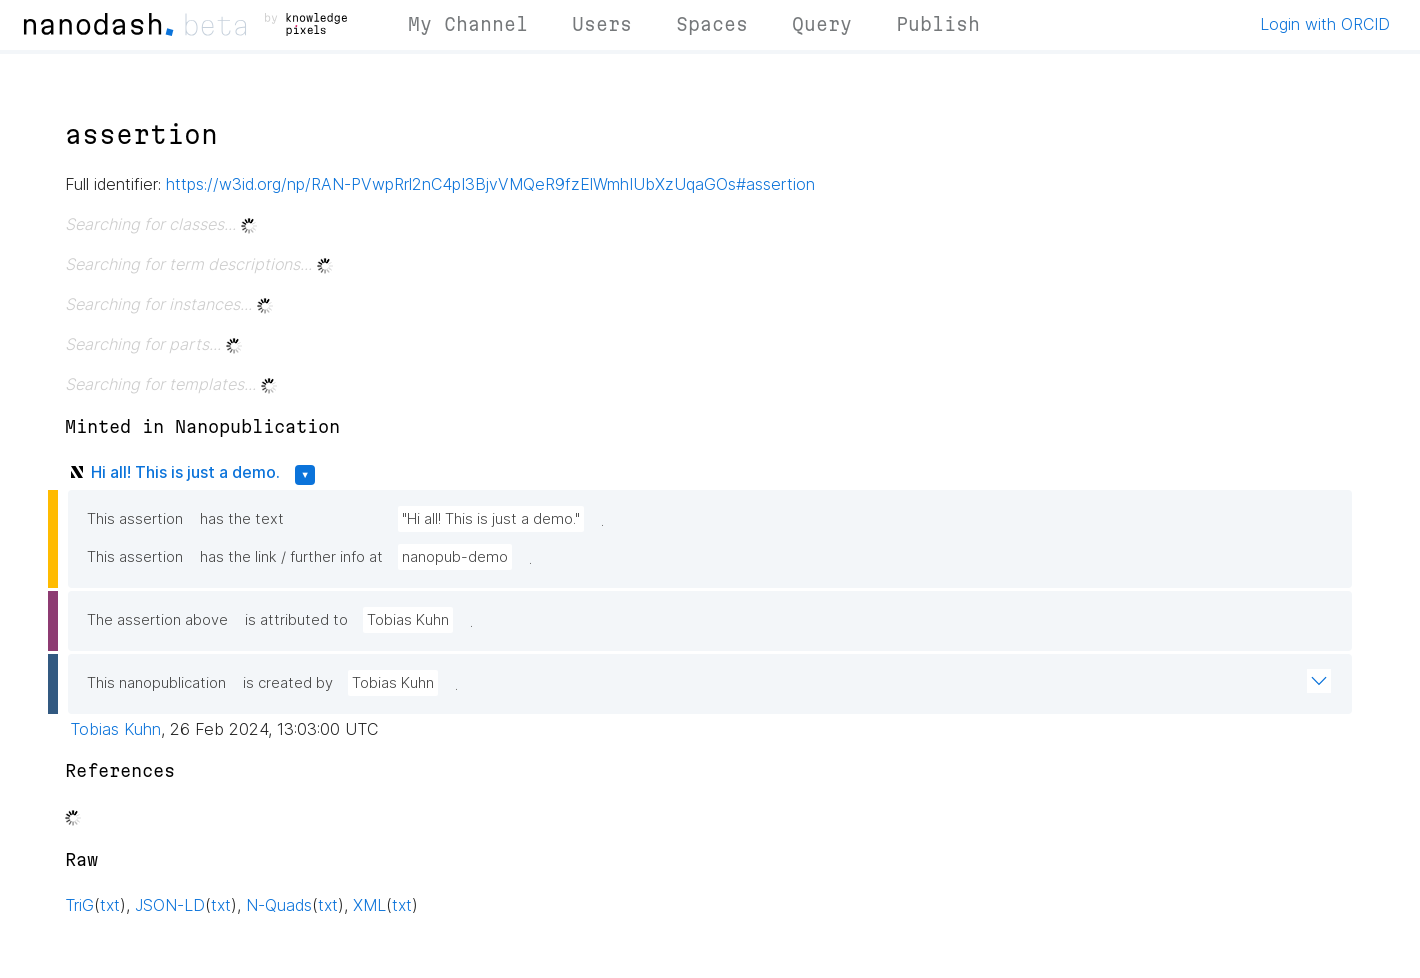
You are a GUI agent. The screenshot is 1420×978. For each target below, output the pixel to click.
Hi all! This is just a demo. (185, 472)
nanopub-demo (455, 557)
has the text (242, 519)
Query (822, 24)
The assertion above (157, 620)
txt (110, 905)
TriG (79, 905)
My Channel (468, 24)
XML (369, 905)
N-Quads (279, 905)
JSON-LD (170, 905)
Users (602, 24)
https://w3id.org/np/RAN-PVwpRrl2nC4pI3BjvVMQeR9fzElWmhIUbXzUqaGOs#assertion (490, 184)
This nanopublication (156, 683)
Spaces (712, 24)
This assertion (135, 519)
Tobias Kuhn (408, 620)
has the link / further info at (291, 557)
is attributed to (296, 620)
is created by (288, 683)
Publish (938, 24)
